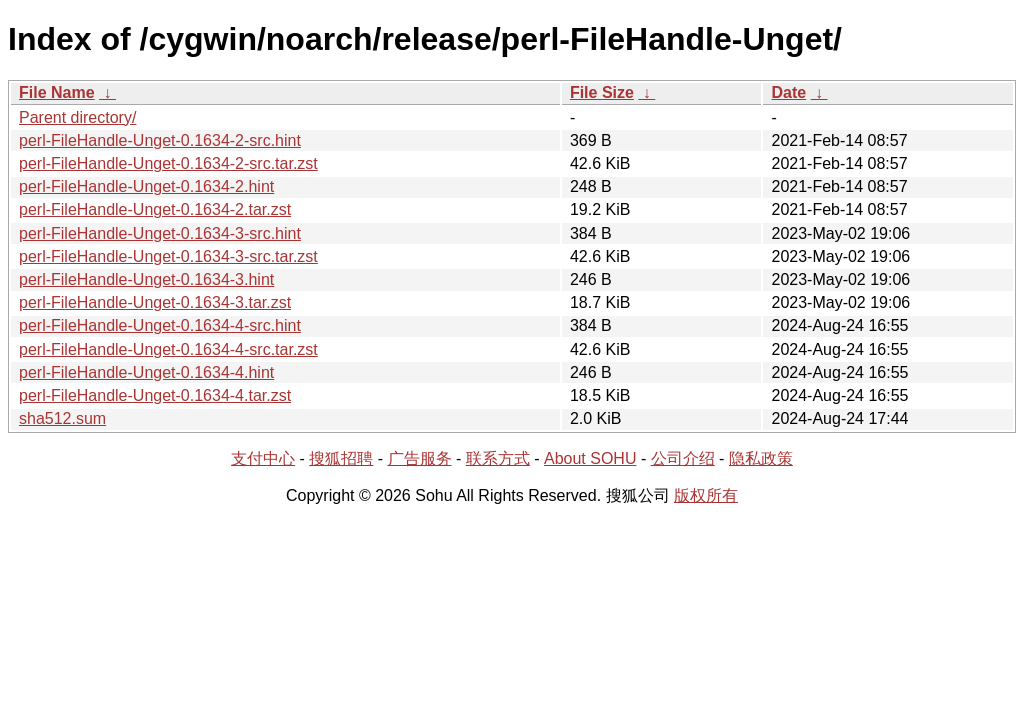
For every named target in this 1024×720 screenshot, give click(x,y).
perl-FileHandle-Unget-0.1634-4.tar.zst (155, 395)
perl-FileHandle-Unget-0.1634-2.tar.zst (155, 209)
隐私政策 (761, 458)
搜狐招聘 (341, 458)
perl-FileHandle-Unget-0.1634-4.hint (146, 372)
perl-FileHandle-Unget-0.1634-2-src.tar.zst (168, 163)
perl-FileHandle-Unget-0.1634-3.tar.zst (155, 302)
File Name (57, 92)
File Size (602, 92)
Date (788, 92)
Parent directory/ (77, 117)
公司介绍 (683, 458)
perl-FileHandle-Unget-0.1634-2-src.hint (160, 140)
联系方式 (498, 458)
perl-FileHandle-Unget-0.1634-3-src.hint (160, 233)
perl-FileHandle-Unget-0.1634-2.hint (146, 186)
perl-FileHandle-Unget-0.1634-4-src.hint (160, 325)
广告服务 (420, 458)
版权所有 (706, 495)
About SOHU (590, 458)
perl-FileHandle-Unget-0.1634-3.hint (146, 279)
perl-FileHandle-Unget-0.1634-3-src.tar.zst (168, 256)
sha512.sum (62, 418)
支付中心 (263, 458)
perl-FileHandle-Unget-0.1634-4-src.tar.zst (168, 349)
